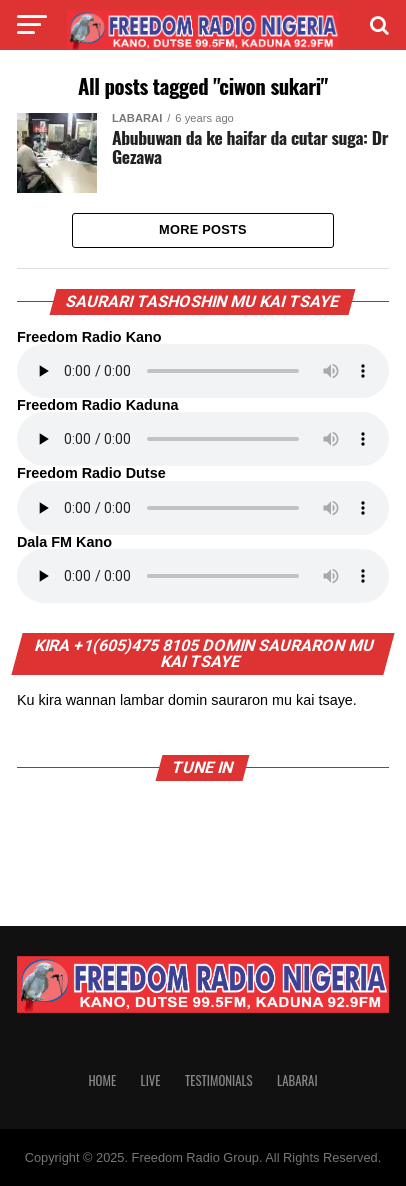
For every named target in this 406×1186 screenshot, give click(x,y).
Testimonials (219, 1080)
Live (151, 1080)
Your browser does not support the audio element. (203, 371)
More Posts (203, 229)
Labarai (297, 1080)
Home (102, 1080)
